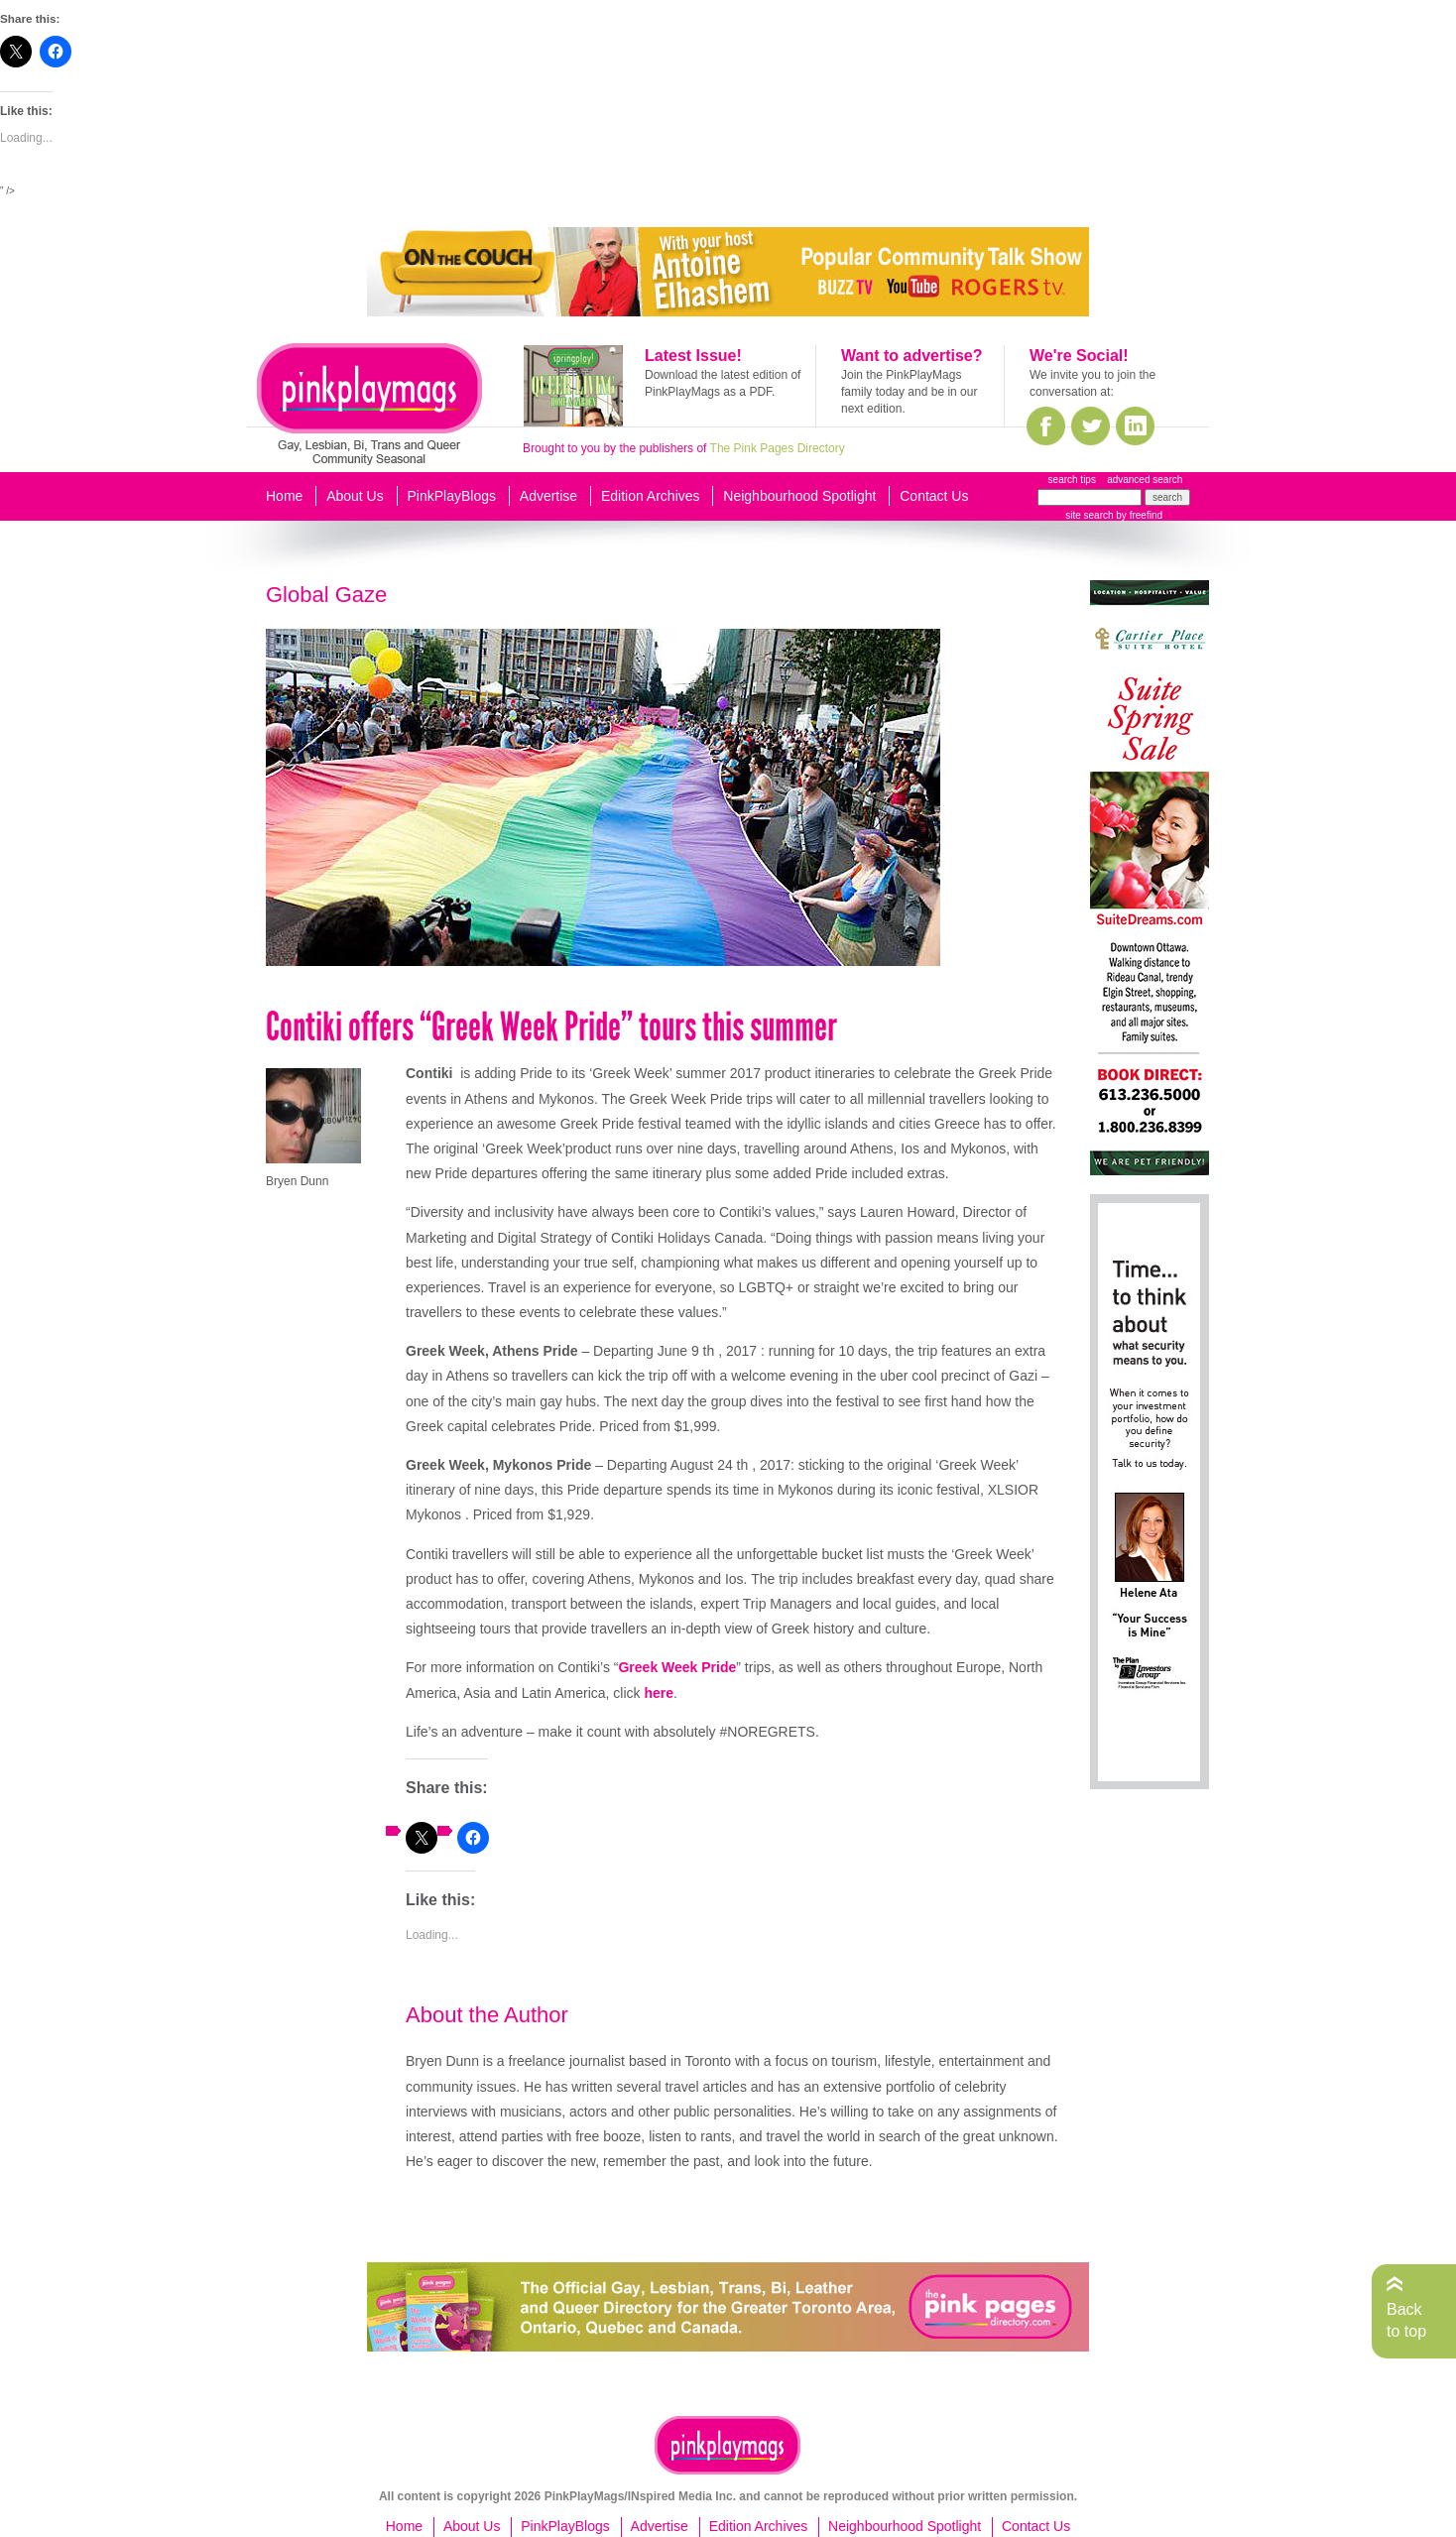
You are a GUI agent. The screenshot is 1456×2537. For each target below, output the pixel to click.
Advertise (548, 496)
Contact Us (934, 496)
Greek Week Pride (677, 1667)
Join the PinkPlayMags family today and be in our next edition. (909, 392)
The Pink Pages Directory (777, 448)
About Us (355, 496)
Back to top (1406, 2320)
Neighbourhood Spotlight (799, 496)
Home (284, 496)
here (658, 1693)
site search (1089, 515)
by (1138, 515)
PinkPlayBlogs (452, 496)
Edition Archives (650, 496)
